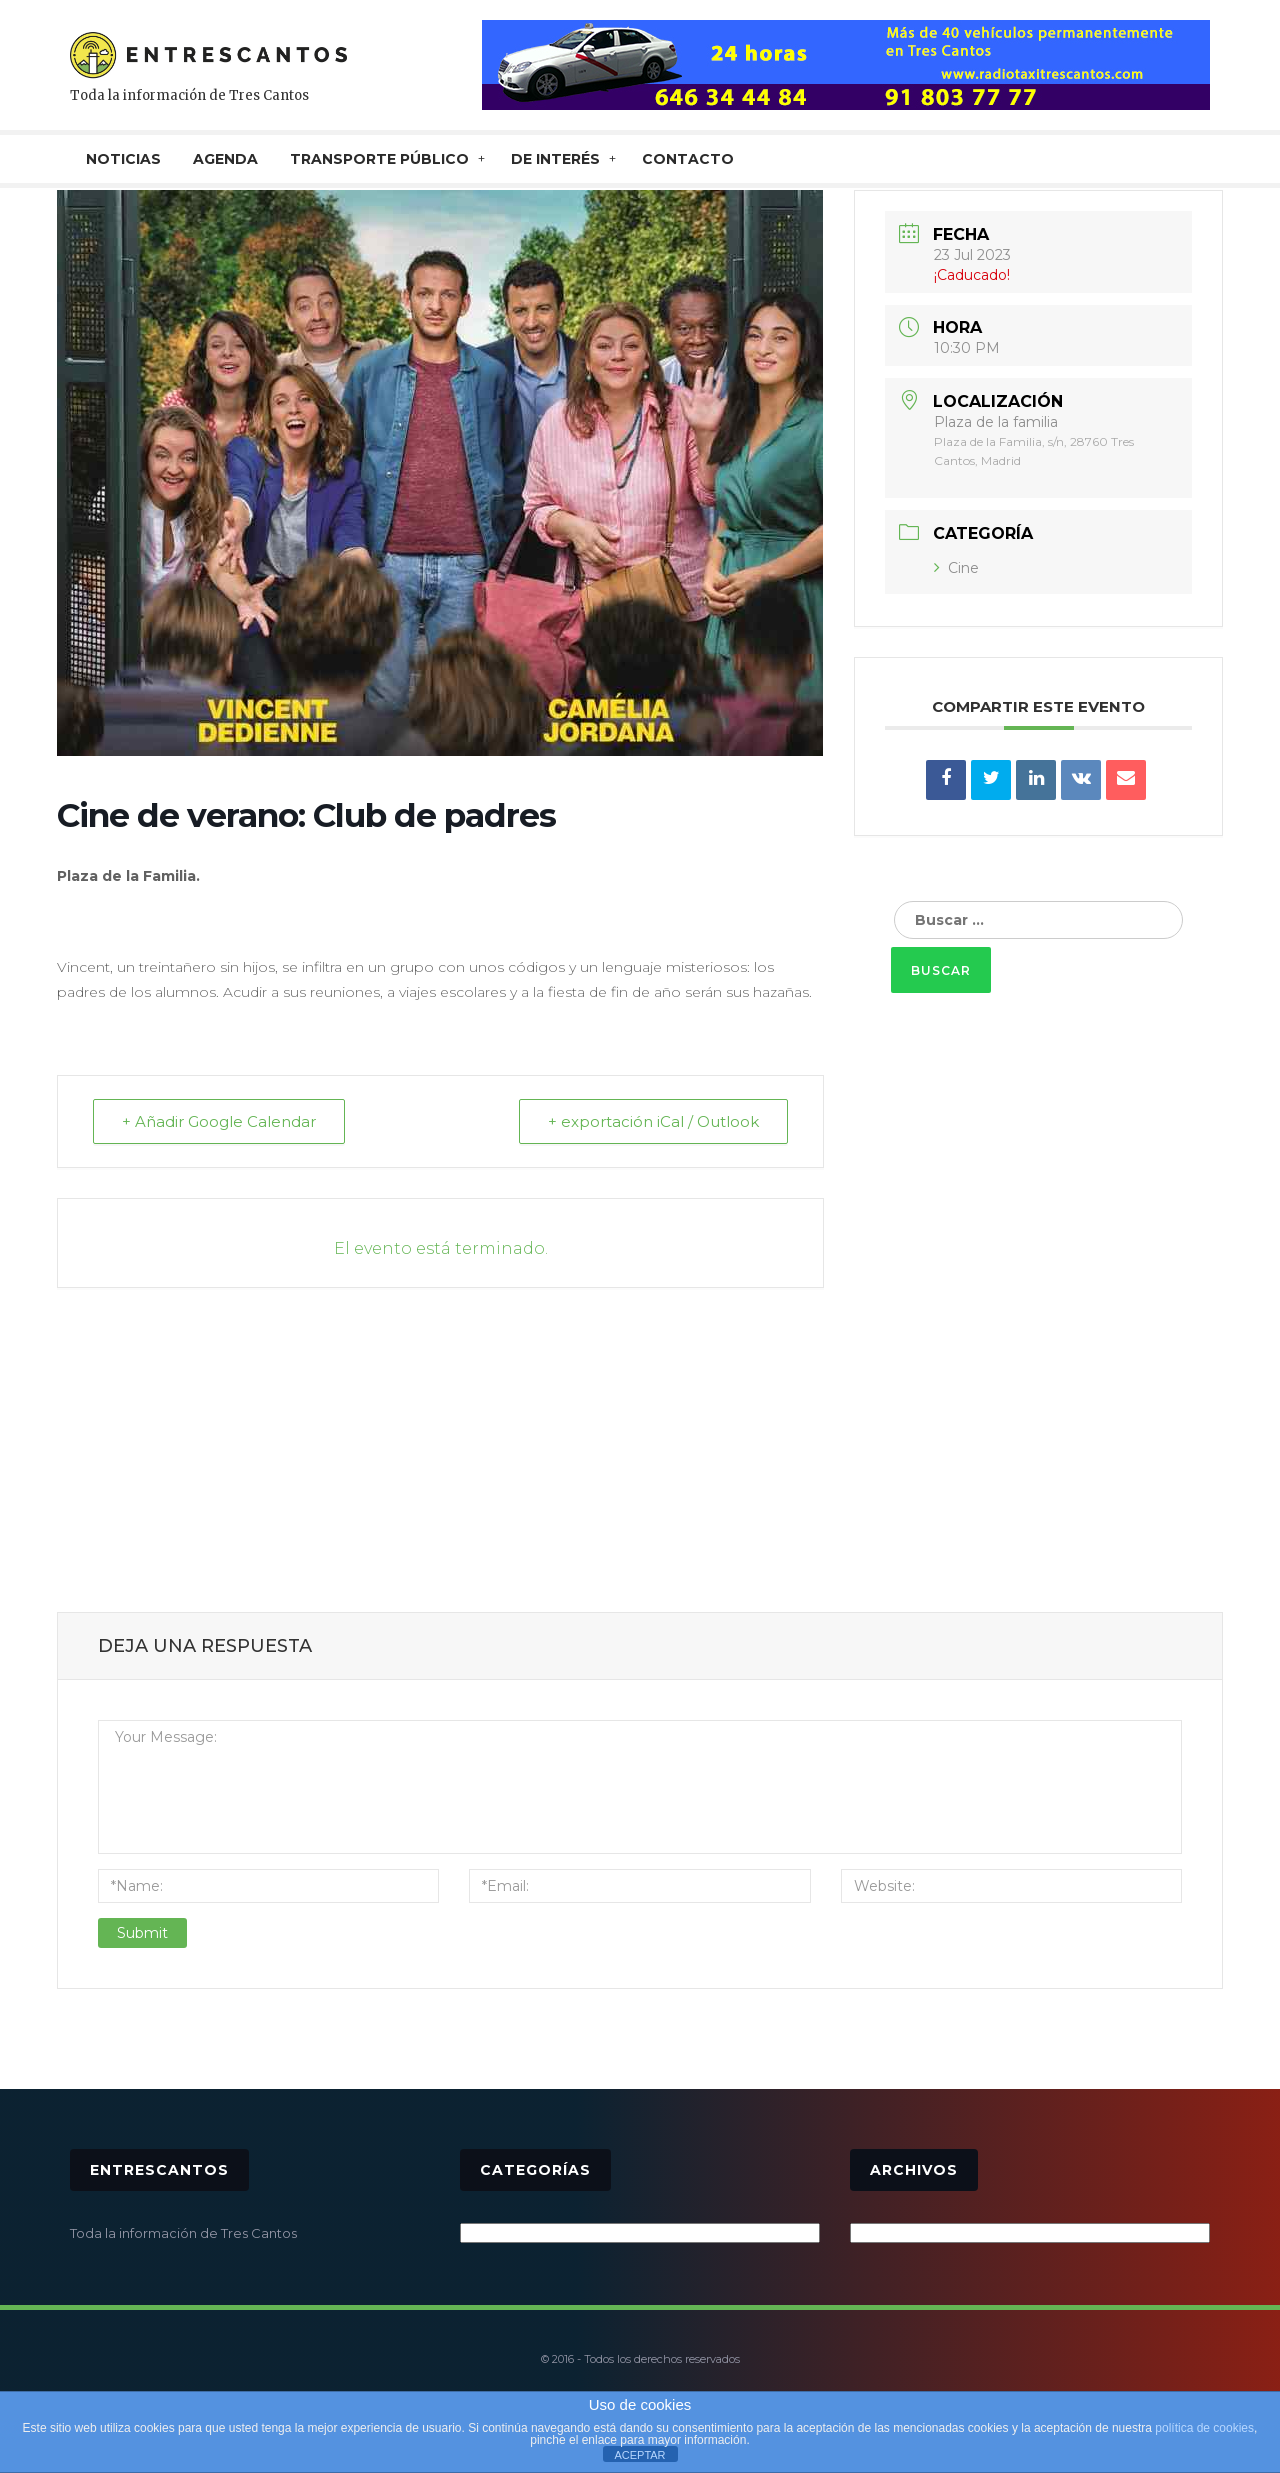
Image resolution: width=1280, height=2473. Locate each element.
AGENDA (225, 159)
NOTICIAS (123, 159)
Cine (956, 568)
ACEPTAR (639, 2455)
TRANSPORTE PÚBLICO (379, 159)
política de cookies (1204, 2428)
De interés (555, 159)
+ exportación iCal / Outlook (653, 1121)
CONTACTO (688, 159)
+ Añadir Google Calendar (219, 1121)
